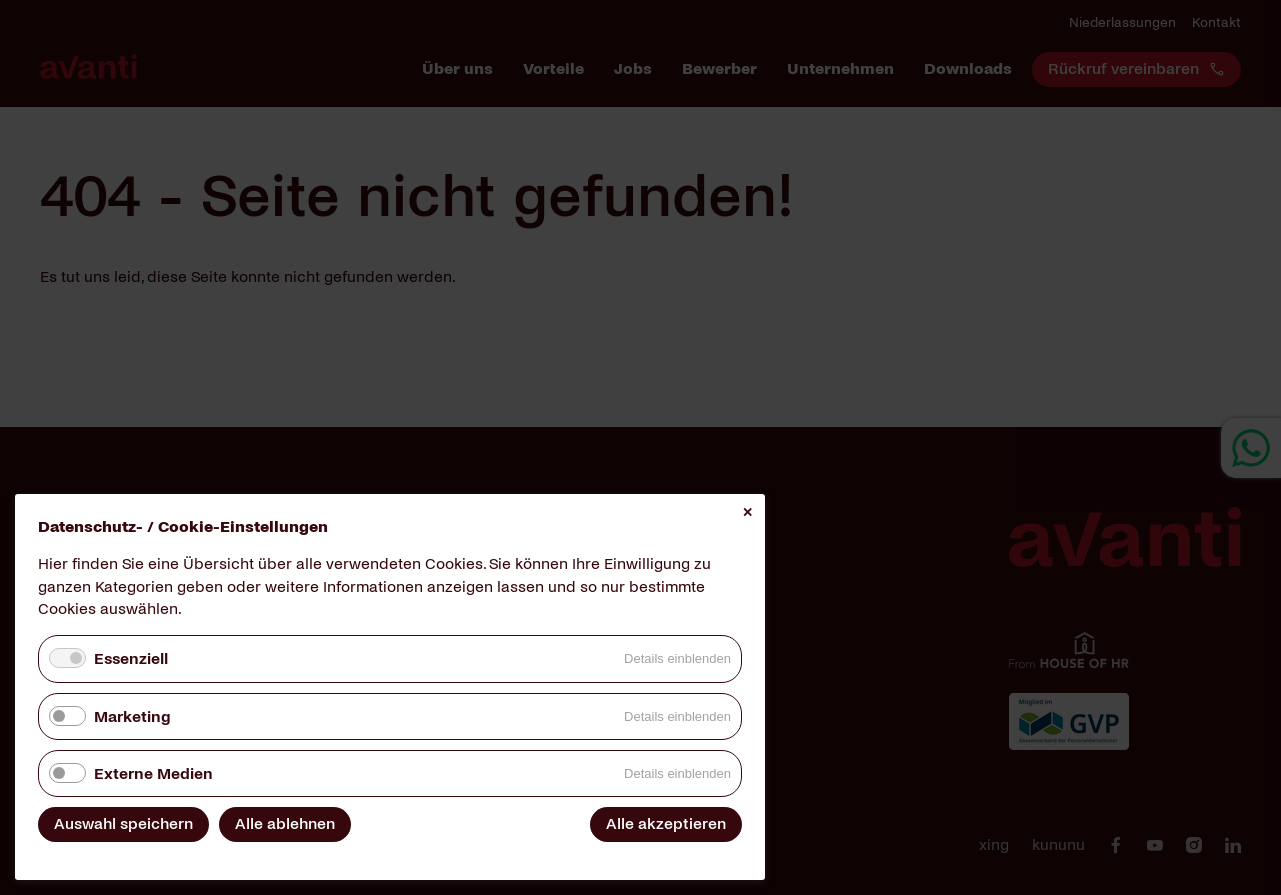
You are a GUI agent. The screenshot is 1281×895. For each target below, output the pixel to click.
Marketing (132, 716)
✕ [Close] (747, 512)
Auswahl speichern (123, 823)
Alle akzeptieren (666, 823)
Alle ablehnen (285, 823)
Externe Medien (153, 773)
